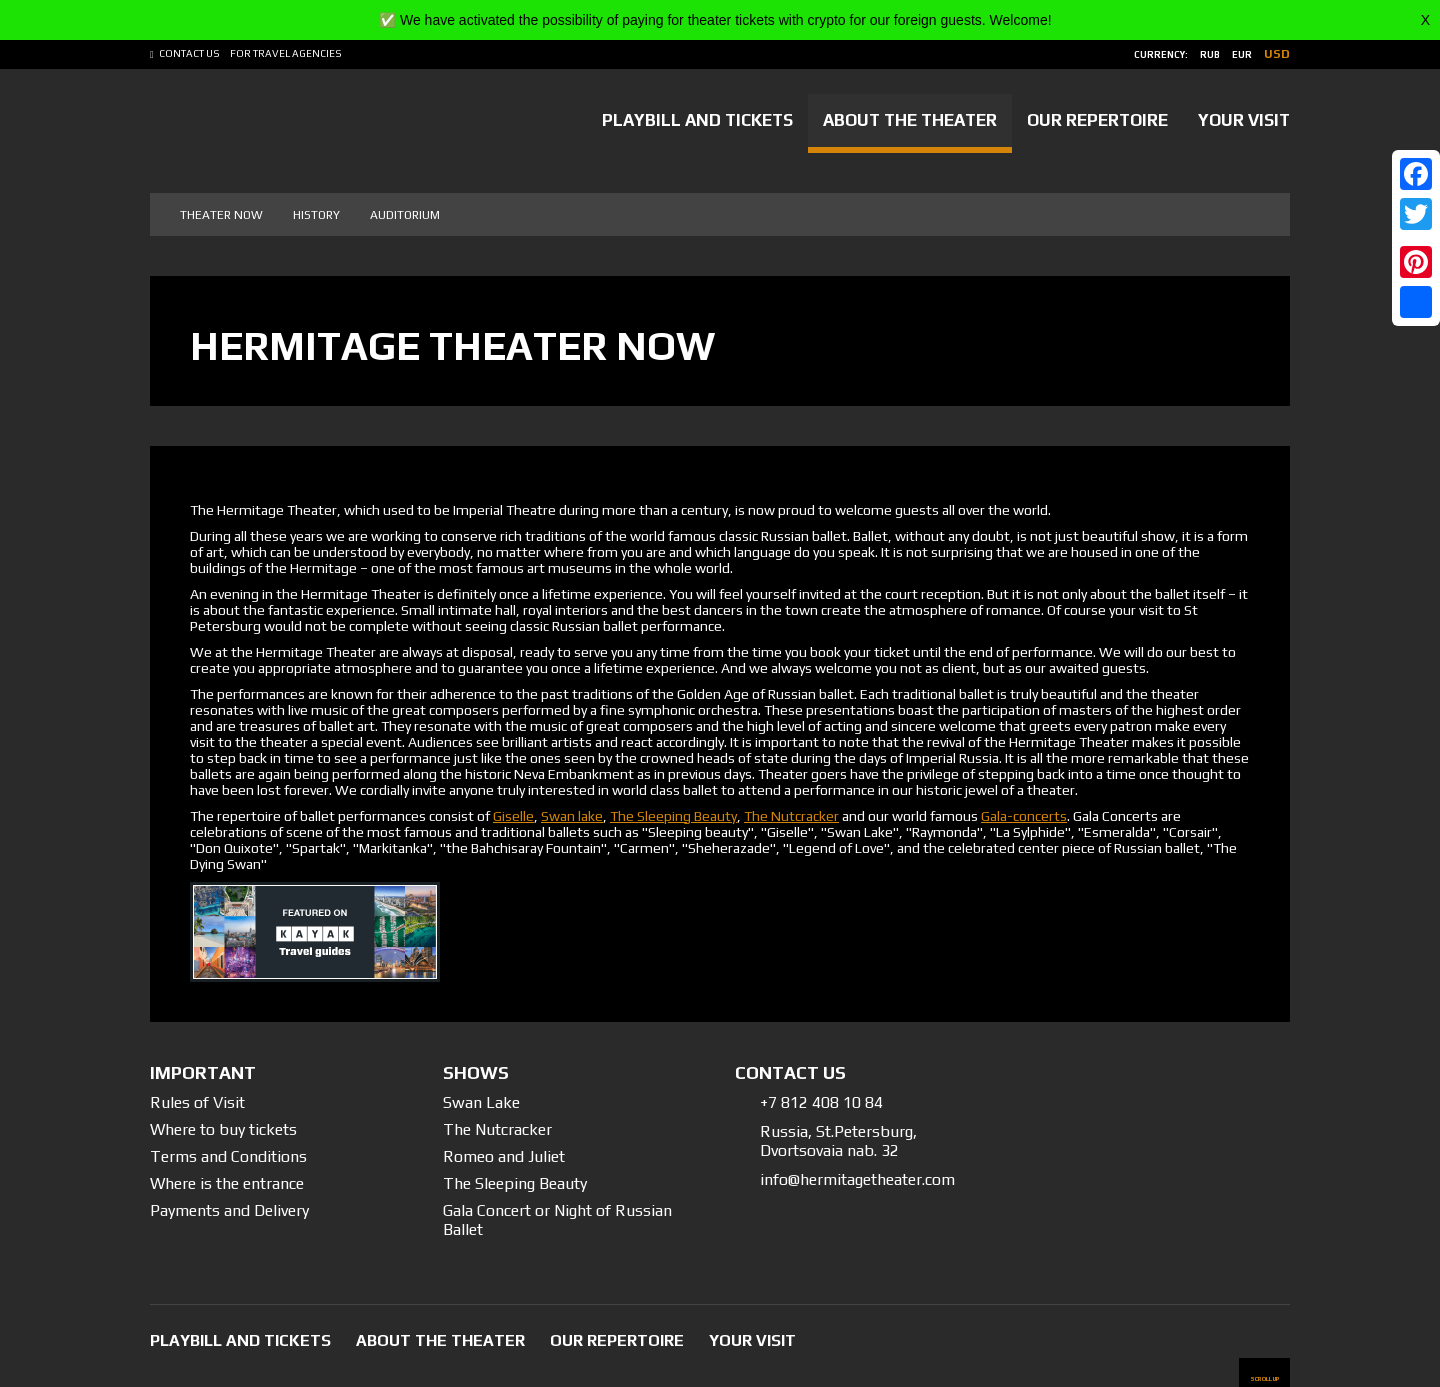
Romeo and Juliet (504, 1156)
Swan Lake (481, 1102)
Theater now (221, 215)
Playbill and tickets (697, 120)
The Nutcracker (791, 816)
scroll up (1264, 1378)
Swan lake (572, 816)
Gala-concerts (1024, 816)
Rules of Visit (197, 1102)
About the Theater (910, 120)
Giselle (513, 816)
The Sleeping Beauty (673, 816)
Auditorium (405, 215)
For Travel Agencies (286, 53)
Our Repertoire (1097, 120)
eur (1242, 55)
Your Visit (1244, 120)
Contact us (189, 53)
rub (1210, 55)
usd (1277, 54)
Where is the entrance (227, 1183)
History (316, 215)
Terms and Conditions (228, 1156)
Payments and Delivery (229, 1210)
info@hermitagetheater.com (857, 1179)
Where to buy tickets (223, 1129)
